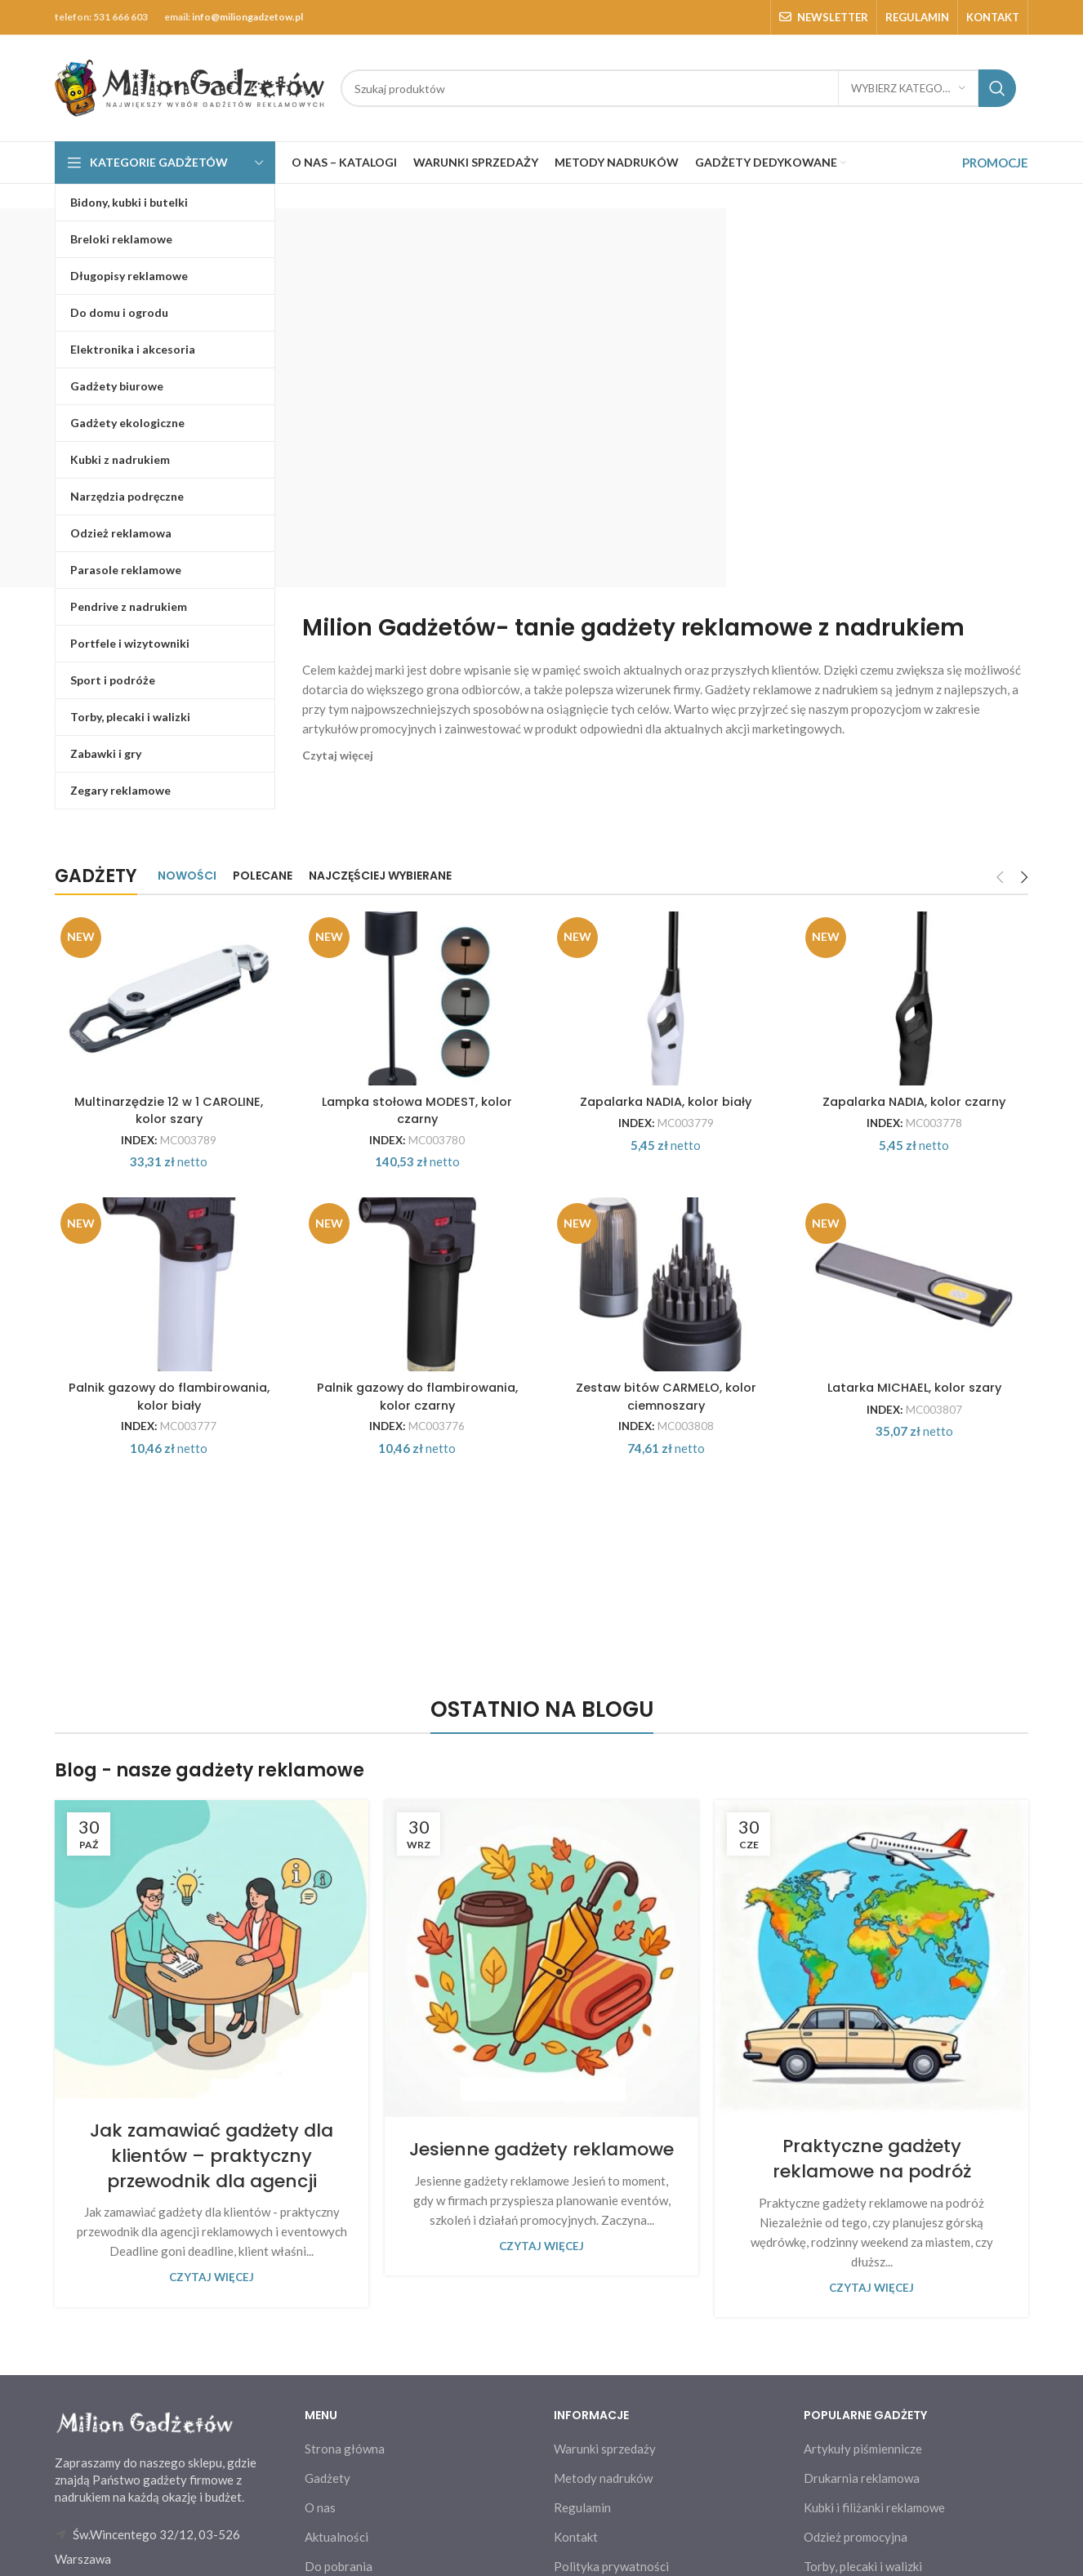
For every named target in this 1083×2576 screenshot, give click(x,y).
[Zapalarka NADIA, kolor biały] (666, 1017)
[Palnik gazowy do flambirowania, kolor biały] (167, 1347)
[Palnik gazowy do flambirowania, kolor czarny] (417, 1347)
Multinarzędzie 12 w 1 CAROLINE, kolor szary (167, 1148)
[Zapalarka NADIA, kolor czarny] (916, 1017)
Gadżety (327, 2559)
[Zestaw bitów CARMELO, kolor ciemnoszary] (666, 1347)
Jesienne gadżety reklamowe (541, 2231)
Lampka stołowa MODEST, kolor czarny (417, 1148)
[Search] (678, 88)
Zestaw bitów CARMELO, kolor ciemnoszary (666, 1477)
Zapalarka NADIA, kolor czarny (916, 1139)
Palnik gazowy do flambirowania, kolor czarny (417, 1477)
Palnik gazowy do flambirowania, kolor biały (167, 1477)
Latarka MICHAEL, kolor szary (916, 1468)
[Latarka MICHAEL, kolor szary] (916, 1347)
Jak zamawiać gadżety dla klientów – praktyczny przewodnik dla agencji (211, 2237)
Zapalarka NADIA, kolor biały (666, 1139)
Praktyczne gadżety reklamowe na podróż (872, 2241)
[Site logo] (189, 86)
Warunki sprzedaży (605, 2530)
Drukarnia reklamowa (862, 2559)
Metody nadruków (603, 2559)
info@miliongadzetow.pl (247, 17)
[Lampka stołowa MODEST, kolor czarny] (417, 1017)
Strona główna (345, 2530)
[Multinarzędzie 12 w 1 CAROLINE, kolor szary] (167, 1017)
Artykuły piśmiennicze (863, 2530)
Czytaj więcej (211, 2359)
